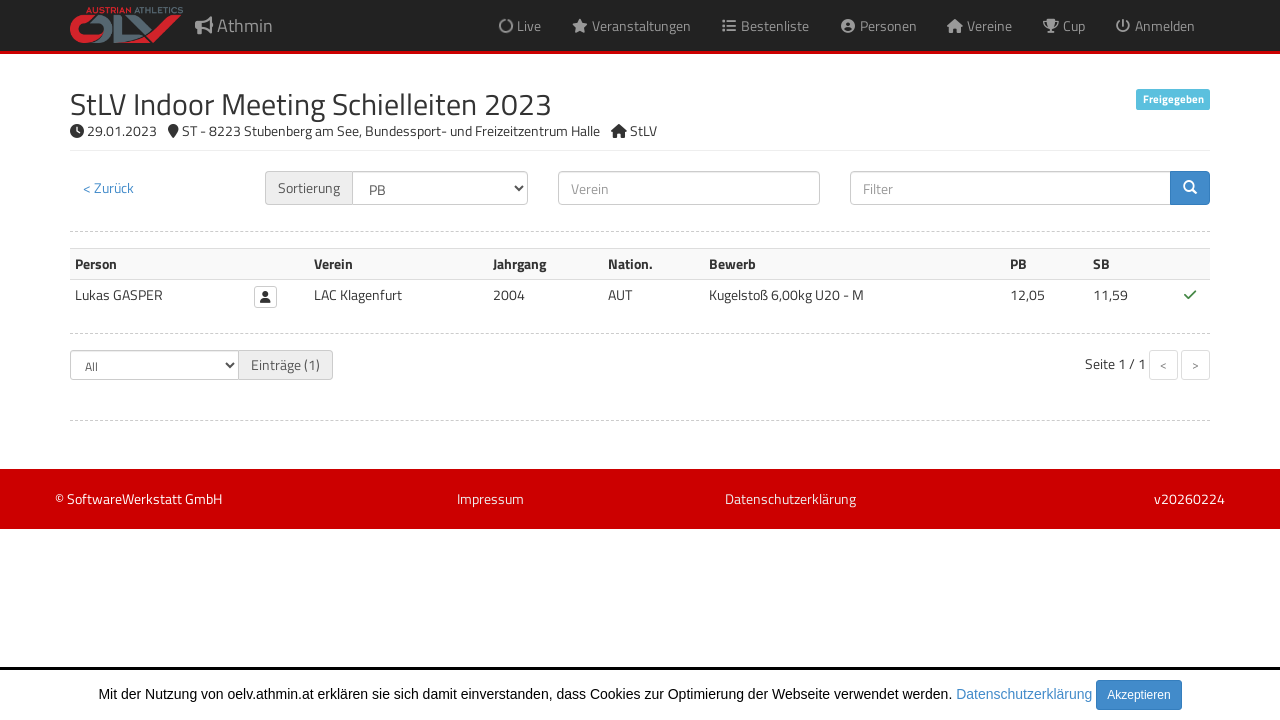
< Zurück (108, 187)
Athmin (234, 25)
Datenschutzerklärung (1024, 694)
